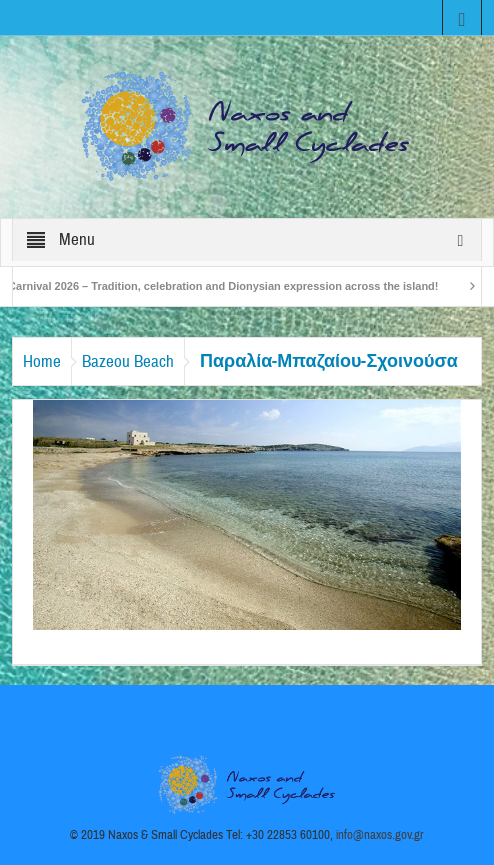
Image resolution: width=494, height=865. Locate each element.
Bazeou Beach (128, 361)
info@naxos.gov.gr (380, 835)
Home (42, 361)
